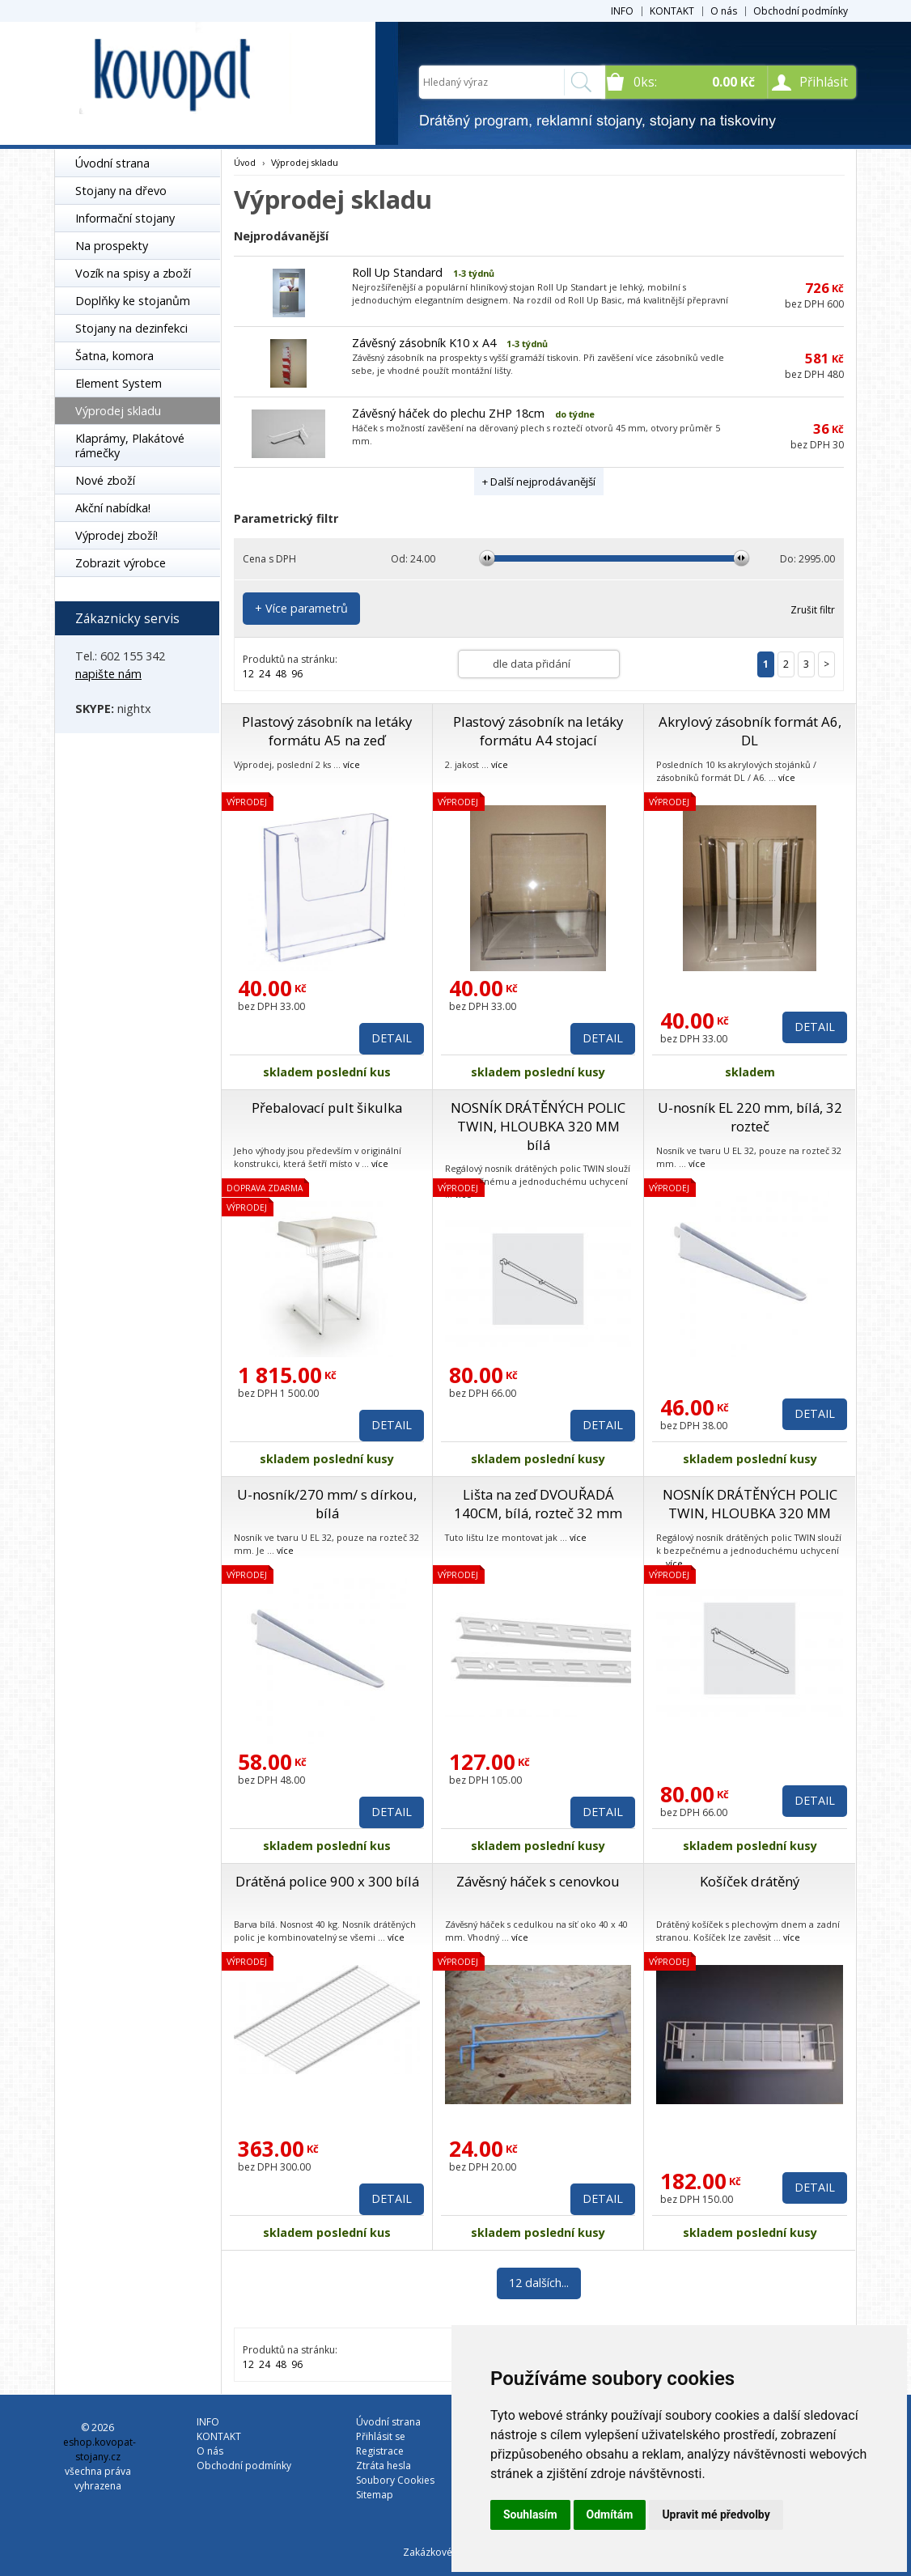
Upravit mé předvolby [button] (715, 2514)
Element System (118, 383)
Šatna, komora (114, 355)
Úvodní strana (112, 163)
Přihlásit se (380, 2436)
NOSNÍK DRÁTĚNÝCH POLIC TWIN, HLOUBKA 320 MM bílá (538, 1126)
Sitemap (374, 2495)
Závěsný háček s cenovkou (538, 1881)
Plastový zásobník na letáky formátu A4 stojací (538, 730)
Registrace (380, 2451)
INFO (622, 11)
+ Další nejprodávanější (538, 481)
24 (264, 674)
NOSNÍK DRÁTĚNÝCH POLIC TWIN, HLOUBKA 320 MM (750, 1503)
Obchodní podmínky (800, 11)
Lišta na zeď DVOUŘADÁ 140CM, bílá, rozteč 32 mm (538, 1503)
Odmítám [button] (610, 2514)
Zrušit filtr (812, 610)
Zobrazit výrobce (120, 563)
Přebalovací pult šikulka (327, 1107)
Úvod (245, 162)
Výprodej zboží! (116, 535)
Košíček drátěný (749, 1881)
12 (248, 674)
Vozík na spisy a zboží (133, 273)
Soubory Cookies (395, 2480)
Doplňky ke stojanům (132, 300)
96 (297, 674)
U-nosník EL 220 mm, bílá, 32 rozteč (750, 1116)
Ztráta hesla (383, 2465)
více (351, 764)
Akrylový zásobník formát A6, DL (750, 730)
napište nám (108, 673)
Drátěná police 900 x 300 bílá (327, 1881)
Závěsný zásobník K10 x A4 (424, 342)
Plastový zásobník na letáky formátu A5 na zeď (327, 730)
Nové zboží (105, 480)
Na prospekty (111, 245)
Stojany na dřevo (121, 190)
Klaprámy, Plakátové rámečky (129, 445)
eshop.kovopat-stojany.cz (99, 2449)
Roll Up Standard (397, 272)
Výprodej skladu (118, 410)
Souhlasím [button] (530, 2514)
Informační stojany (125, 218)
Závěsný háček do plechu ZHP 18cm (448, 413)
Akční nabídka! (112, 508)
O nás (723, 11)
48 (280, 674)
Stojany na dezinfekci (131, 328)
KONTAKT (672, 11)
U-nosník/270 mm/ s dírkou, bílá (327, 1503)
